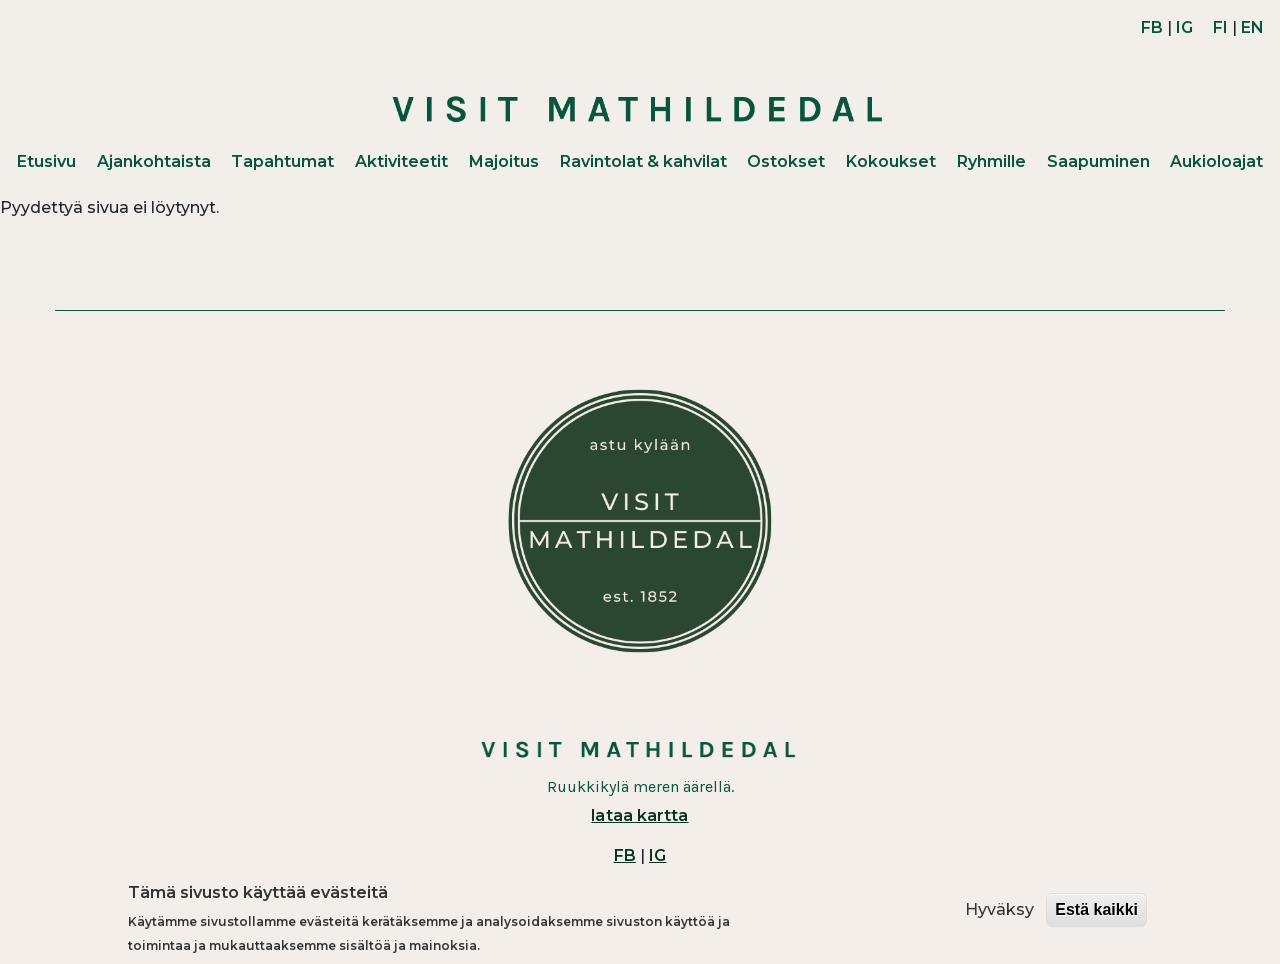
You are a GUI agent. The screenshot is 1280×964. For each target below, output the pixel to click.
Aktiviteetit (401, 161)
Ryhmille (991, 161)
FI (1220, 27)
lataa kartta (639, 815)
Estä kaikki (1096, 910)
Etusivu (46, 161)
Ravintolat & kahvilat (643, 161)
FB (1152, 27)
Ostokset (786, 161)
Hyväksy (999, 910)
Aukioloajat (1216, 161)
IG (1184, 27)
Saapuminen (1098, 161)
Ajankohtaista (154, 161)
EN (1252, 27)
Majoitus (504, 161)
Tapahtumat (282, 161)
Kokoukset (891, 161)
